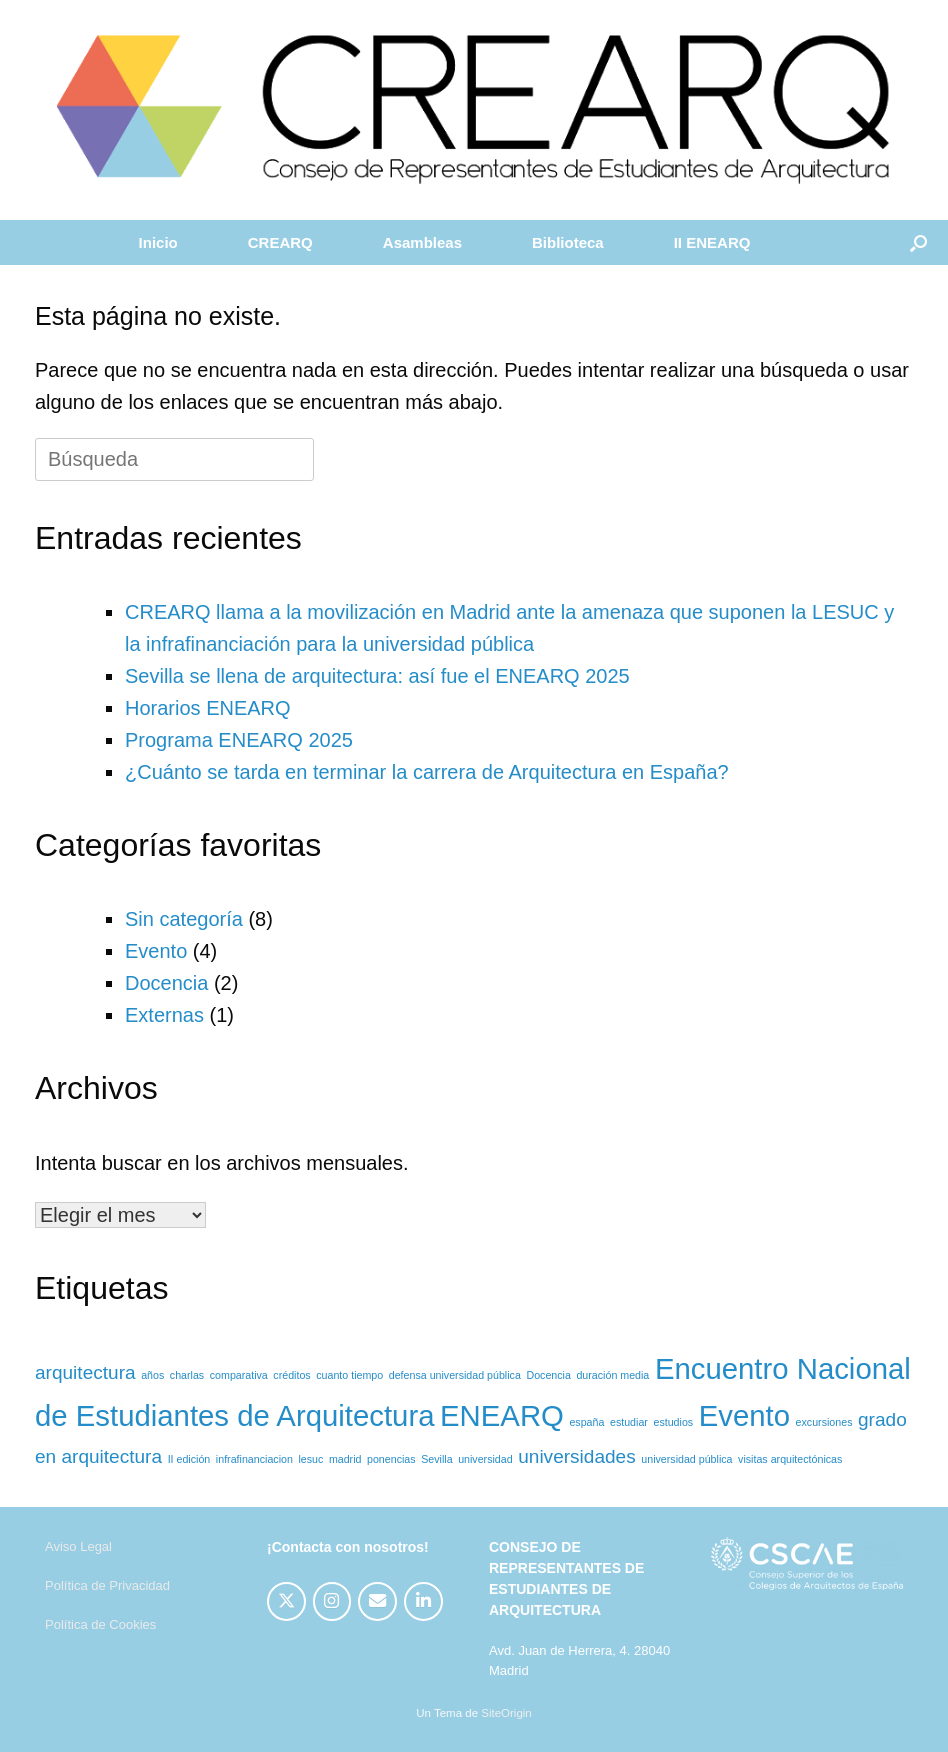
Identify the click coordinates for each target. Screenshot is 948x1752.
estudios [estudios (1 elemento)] (673, 1422)
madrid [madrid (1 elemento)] (345, 1459)
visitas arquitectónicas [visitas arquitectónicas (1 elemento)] (790, 1459)
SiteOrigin (506, 1713)
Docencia (166, 983)
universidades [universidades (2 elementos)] (577, 1456)
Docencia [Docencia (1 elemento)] (548, 1375)
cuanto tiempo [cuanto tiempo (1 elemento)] (349, 1375)
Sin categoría (184, 919)
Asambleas (422, 242)
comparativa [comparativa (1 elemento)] (239, 1375)
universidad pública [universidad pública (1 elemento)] (686, 1459)
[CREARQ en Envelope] (377, 1602)
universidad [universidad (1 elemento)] (485, 1459)
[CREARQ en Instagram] (332, 1602)
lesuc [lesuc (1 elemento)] (310, 1459)
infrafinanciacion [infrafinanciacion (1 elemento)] (254, 1459)
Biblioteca (568, 242)
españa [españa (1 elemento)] (586, 1422)
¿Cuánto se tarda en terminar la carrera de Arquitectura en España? (427, 772)
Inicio (158, 242)
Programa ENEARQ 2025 (239, 740)
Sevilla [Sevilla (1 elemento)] (436, 1459)
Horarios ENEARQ (208, 708)
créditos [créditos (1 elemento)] (291, 1375)
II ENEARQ (712, 242)
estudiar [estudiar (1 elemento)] (629, 1422)
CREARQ (280, 242)
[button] (918, 242)
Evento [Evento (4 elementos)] (744, 1415)
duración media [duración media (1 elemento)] (612, 1375)
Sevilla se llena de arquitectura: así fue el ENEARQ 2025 (377, 676)
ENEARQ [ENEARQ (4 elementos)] (502, 1415)
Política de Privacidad (107, 1585)
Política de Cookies (100, 1624)
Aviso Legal (78, 1546)
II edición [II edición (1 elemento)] (189, 1459)
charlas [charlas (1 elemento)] (187, 1375)
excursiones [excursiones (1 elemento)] (824, 1422)
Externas (164, 1015)
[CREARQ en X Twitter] (286, 1602)
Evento (156, 951)
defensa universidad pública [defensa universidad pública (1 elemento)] (455, 1375)
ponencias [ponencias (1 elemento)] (391, 1459)
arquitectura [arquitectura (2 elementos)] (85, 1372)
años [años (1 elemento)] (152, 1375)
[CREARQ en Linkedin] (423, 1602)
